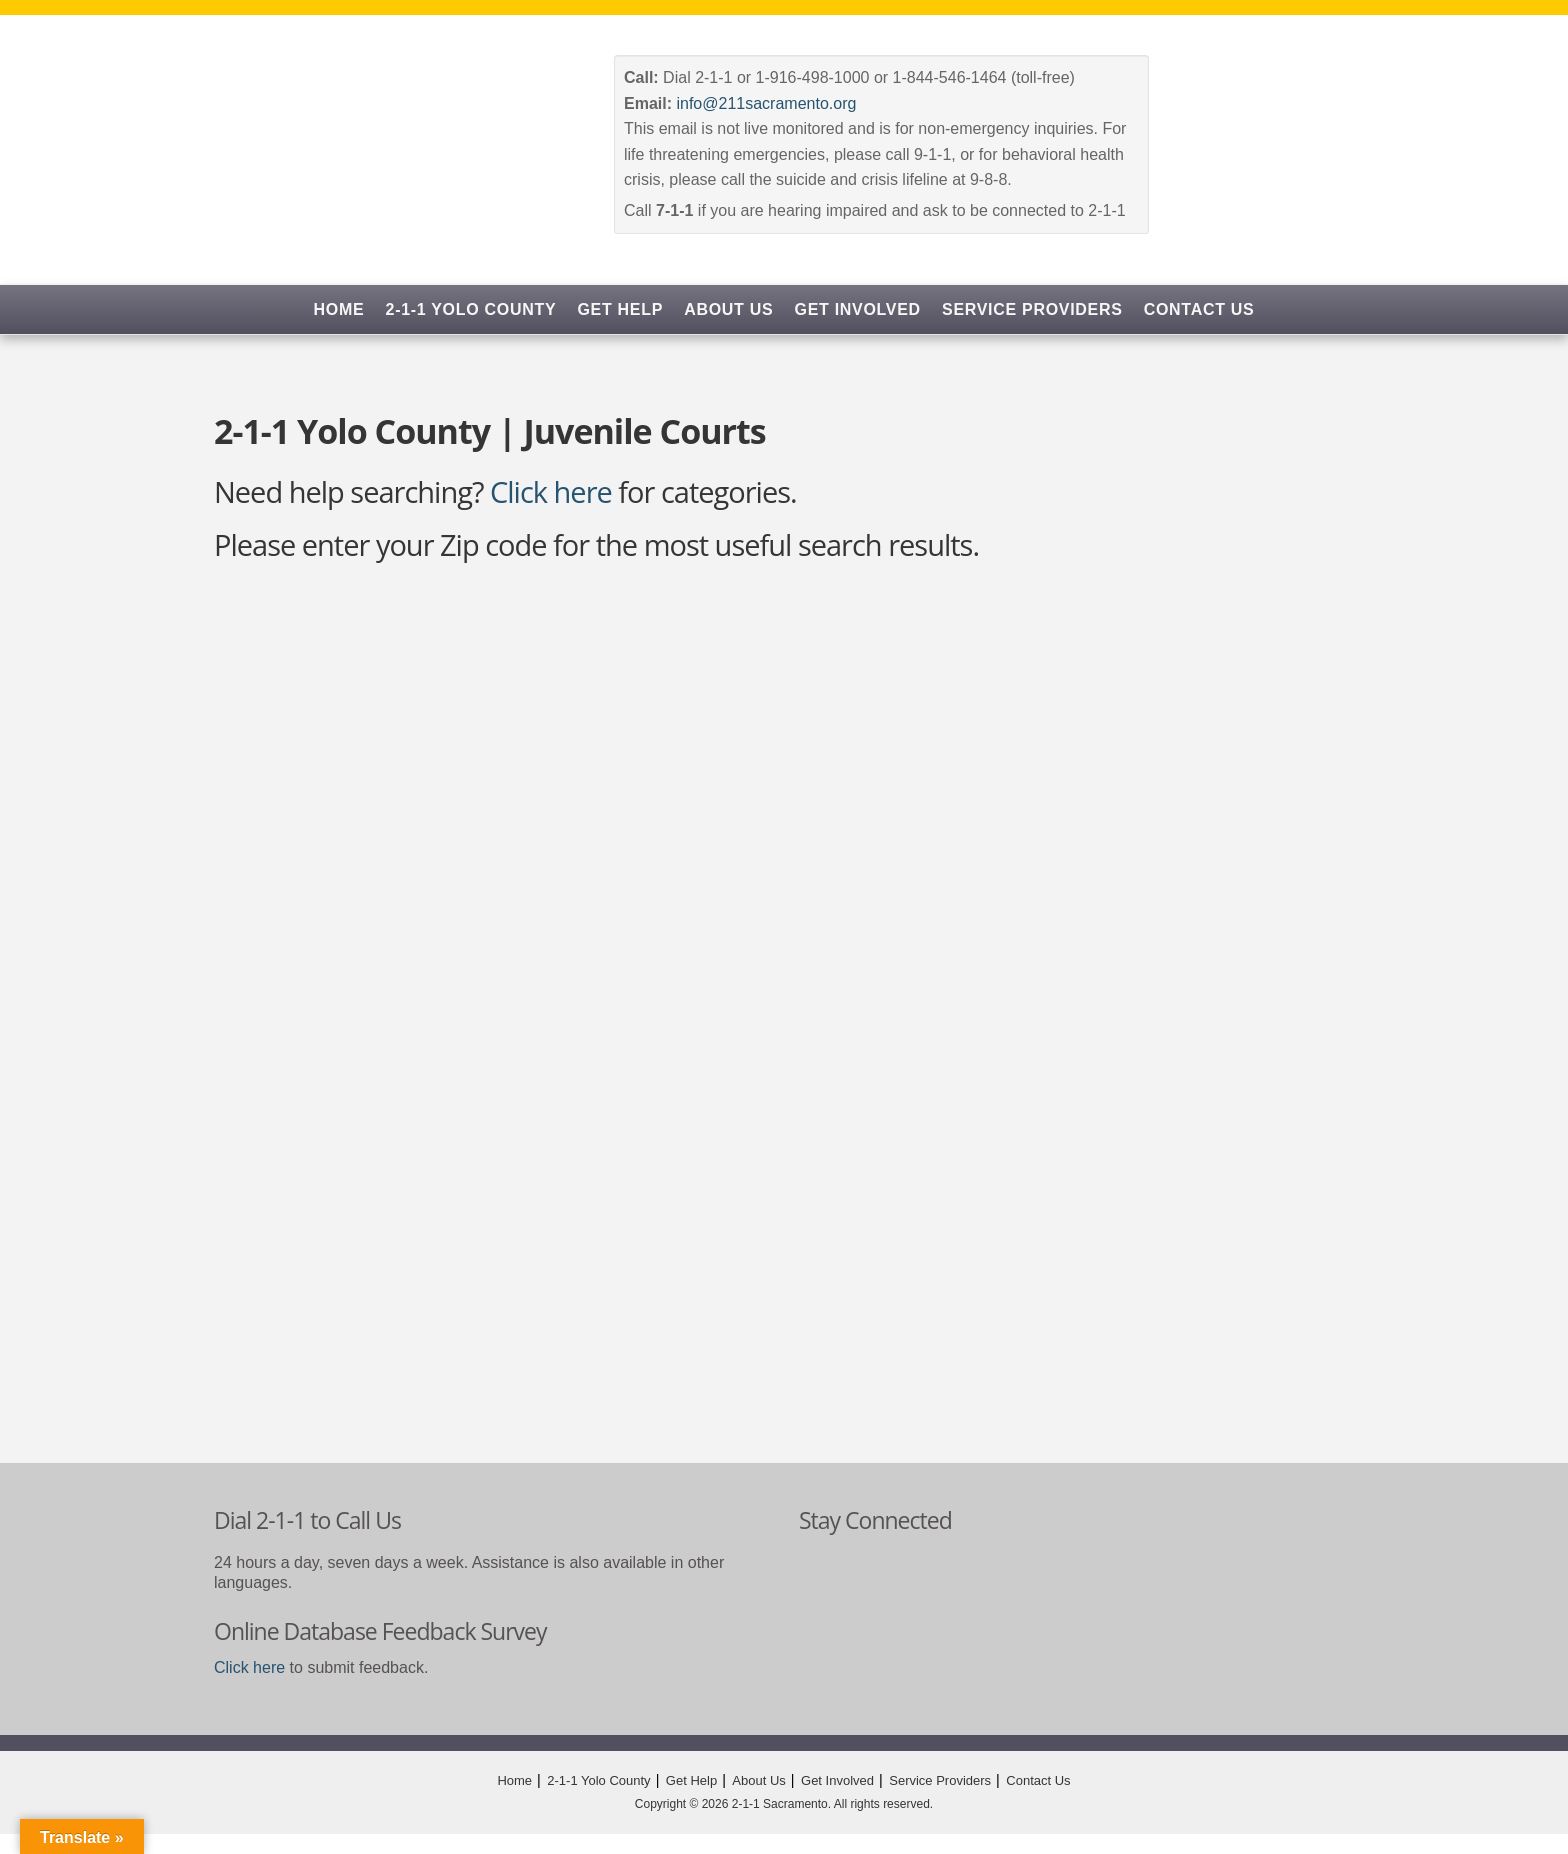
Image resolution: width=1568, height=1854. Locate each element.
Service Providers (1032, 309)
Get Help (620, 309)
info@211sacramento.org (766, 103)
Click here (551, 491)
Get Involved (858, 309)
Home (339, 309)
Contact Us (1199, 309)
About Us (728, 309)
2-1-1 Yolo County (471, 309)
